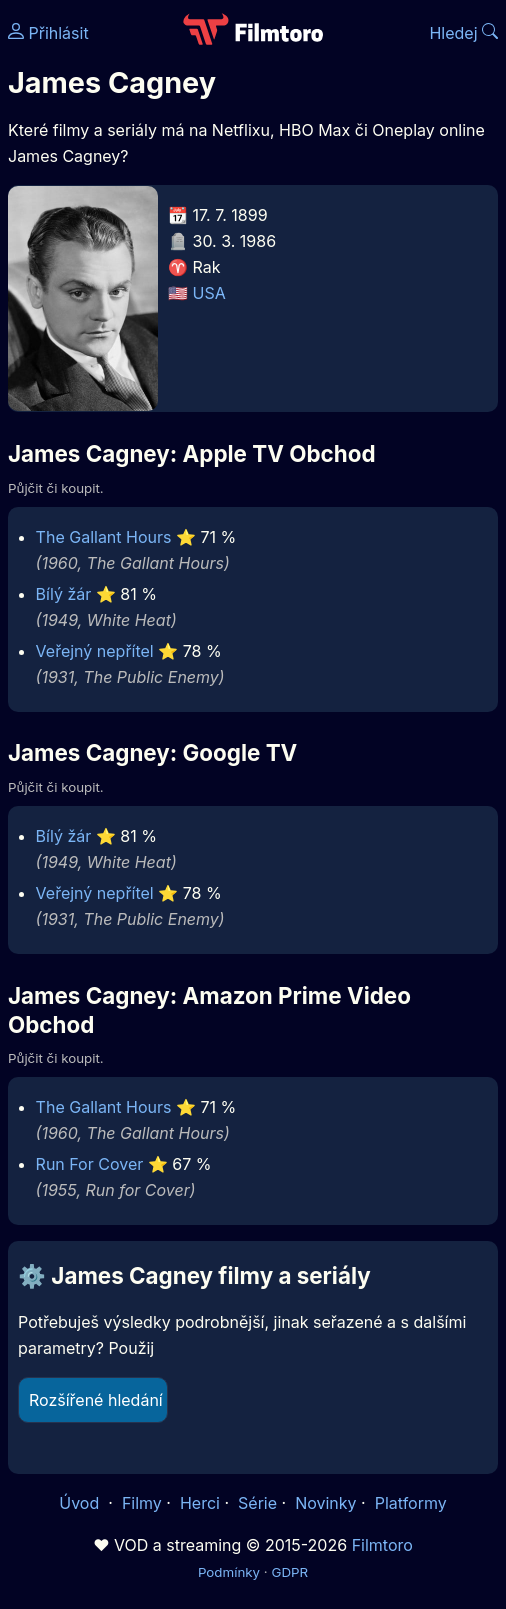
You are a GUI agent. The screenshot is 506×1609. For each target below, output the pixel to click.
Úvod (81, 1503)
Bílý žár (64, 594)
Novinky (325, 1503)
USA (209, 293)
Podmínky (229, 1572)
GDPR (289, 1572)
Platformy (411, 1503)
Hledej (463, 33)
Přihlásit (48, 33)
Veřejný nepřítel (95, 651)
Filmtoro (382, 1545)
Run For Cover (90, 1164)
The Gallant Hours (104, 537)
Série (257, 1503)
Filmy (142, 1503)
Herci (200, 1503)
